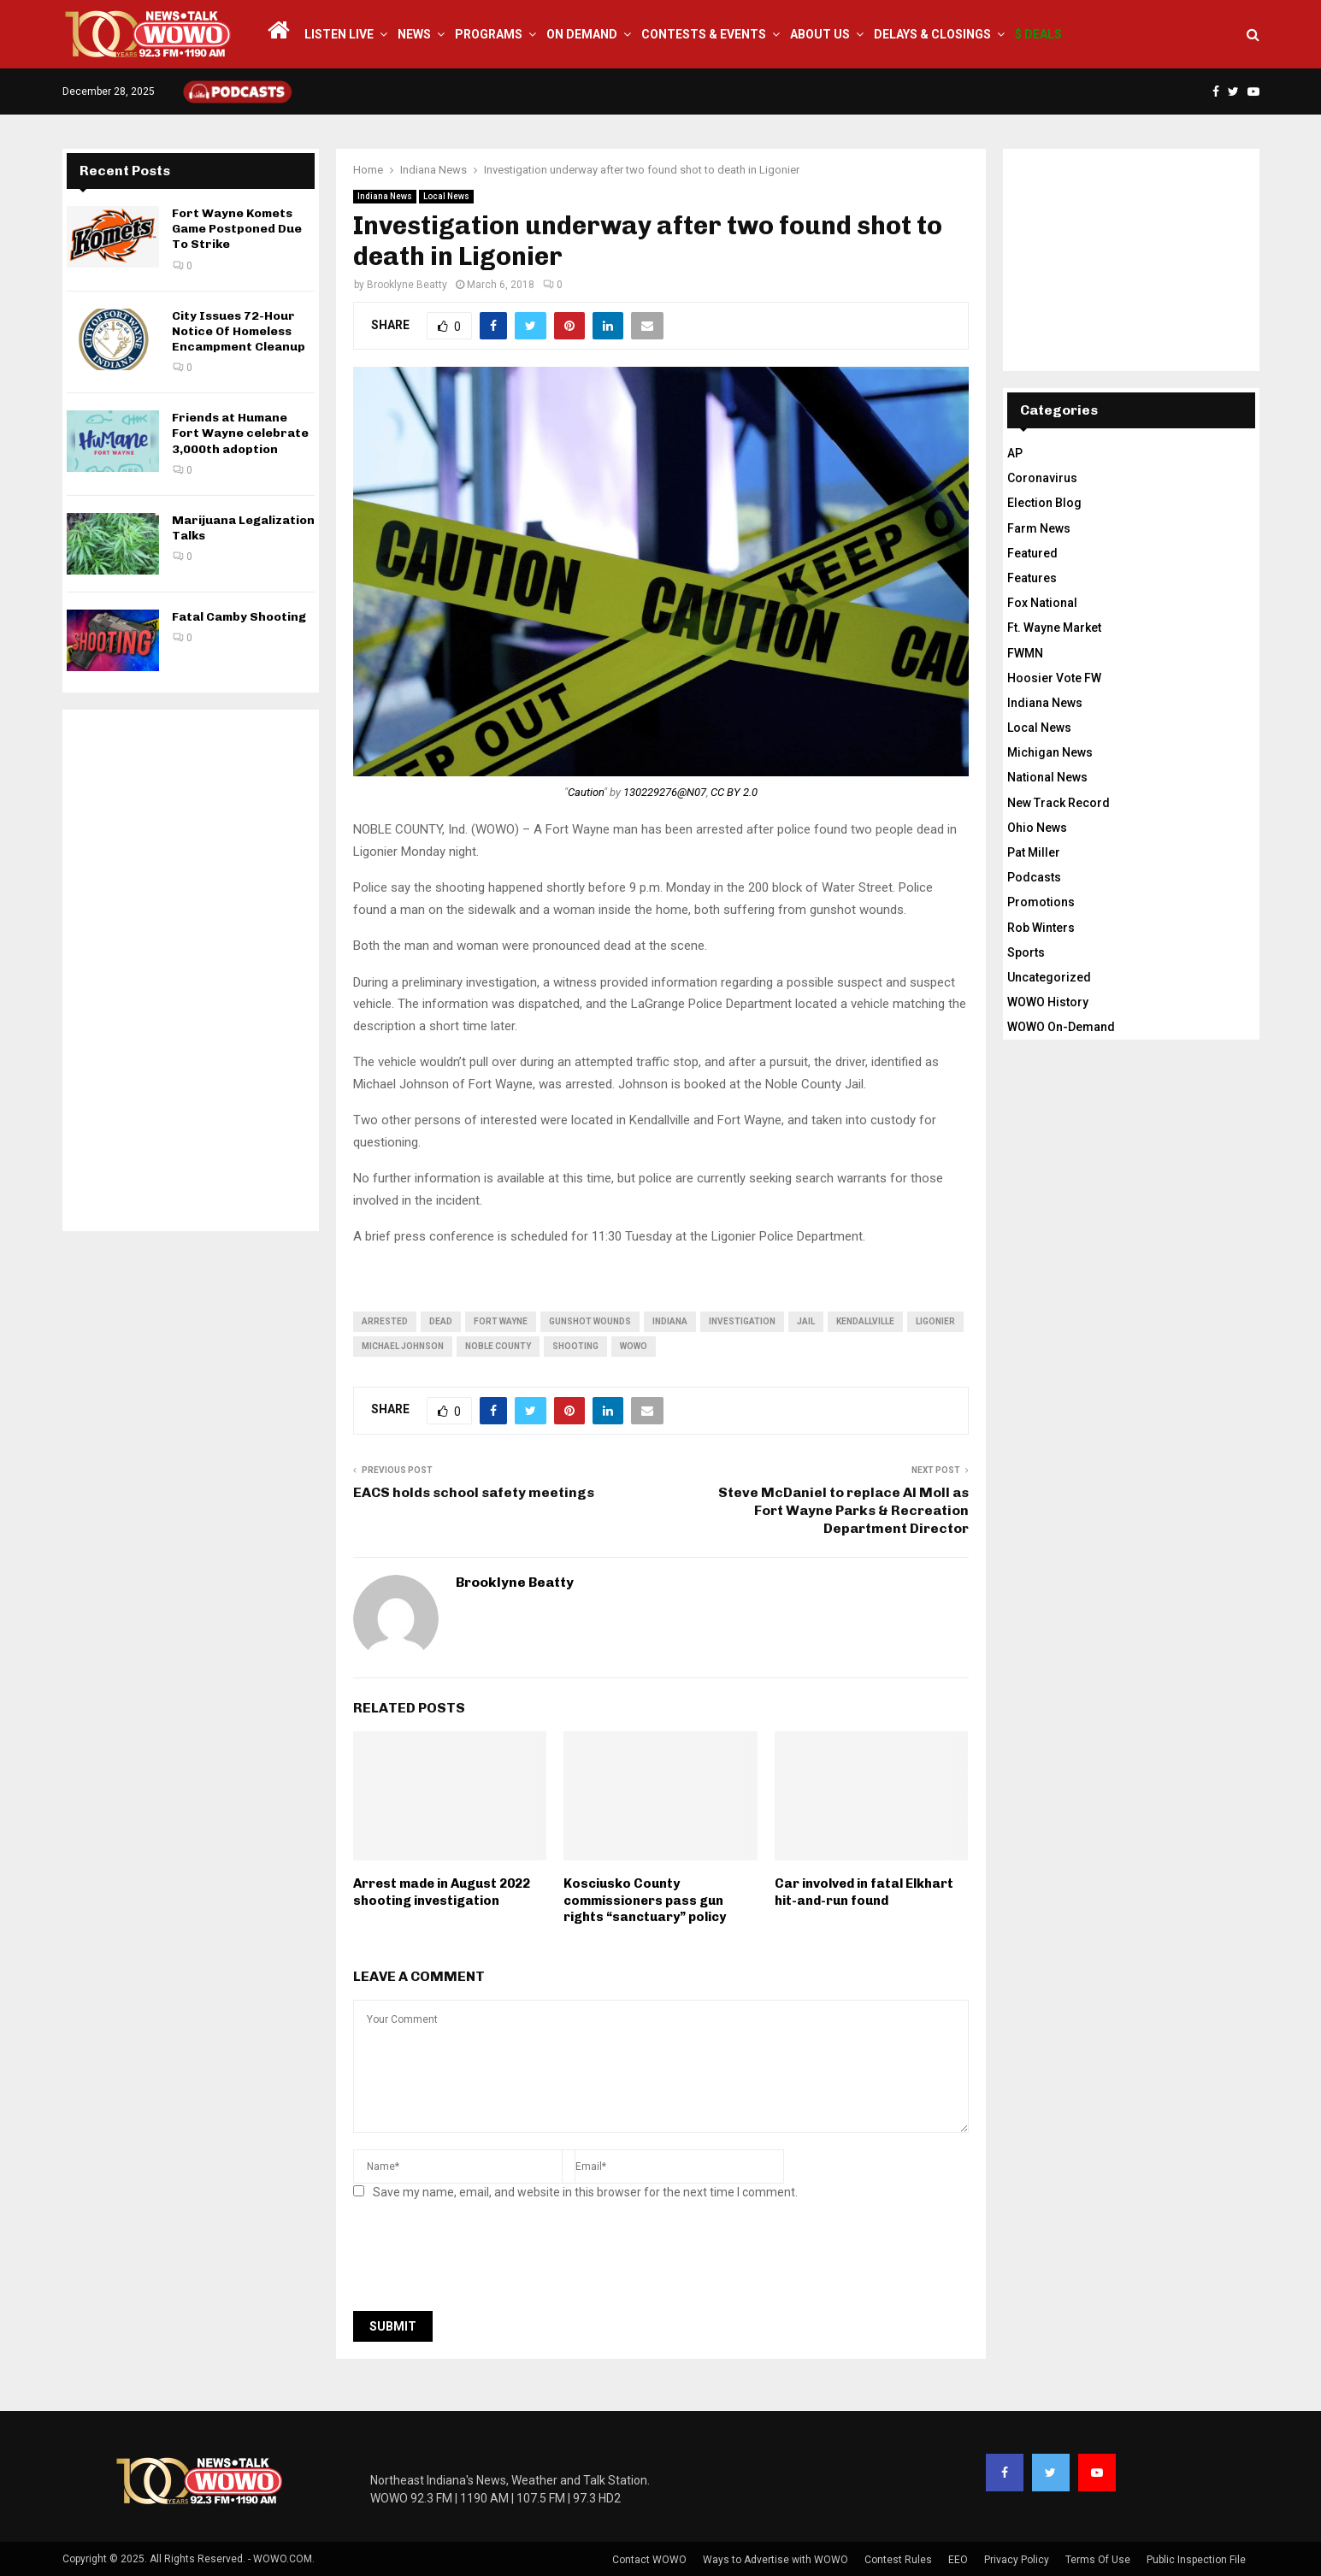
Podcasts (1034, 877)
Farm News (1038, 528)
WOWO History (1047, 1002)
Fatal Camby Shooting (239, 617)
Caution (586, 792)
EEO (958, 2560)
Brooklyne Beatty (407, 285)
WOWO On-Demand (1061, 1027)
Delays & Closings (932, 34)
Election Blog (1044, 503)
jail (806, 1321)
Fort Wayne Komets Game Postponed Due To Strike (237, 228)
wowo (633, 1346)
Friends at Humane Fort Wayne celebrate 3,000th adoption (240, 433)
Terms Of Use (1097, 2560)
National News (1047, 777)
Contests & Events (703, 34)
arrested (385, 1321)
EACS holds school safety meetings (473, 1492)
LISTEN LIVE (339, 34)
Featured (1032, 553)
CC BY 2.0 (734, 792)
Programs (488, 34)
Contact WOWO (649, 2560)
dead (440, 1321)
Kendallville (865, 1321)
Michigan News (1050, 752)
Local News (446, 196)
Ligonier (935, 1321)
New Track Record (1058, 803)
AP (1015, 453)
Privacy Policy (1016, 2560)
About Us (820, 34)
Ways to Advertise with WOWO (775, 2560)
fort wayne (501, 1321)
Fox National (1042, 603)
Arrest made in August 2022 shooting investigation (441, 1892)
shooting (575, 1346)
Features (1032, 578)
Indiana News (384, 196)
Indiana (669, 1321)
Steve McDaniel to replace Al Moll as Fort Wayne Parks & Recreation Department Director (843, 1510)
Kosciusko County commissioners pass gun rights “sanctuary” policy (644, 1900)
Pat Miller (1033, 852)
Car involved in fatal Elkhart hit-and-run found (864, 1892)
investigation (742, 1321)
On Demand (581, 34)
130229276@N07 (664, 792)
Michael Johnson (403, 1346)
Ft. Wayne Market (1054, 627)
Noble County (498, 1346)
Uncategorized (1049, 977)
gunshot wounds (590, 1321)
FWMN (1025, 653)
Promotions (1041, 902)
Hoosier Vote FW (1054, 678)
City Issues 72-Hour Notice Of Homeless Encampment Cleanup (238, 331)
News (414, 34)
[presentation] (483, 2260)
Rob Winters (1041, 927)
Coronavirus (1042, 478)
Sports (1026, 952)
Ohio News (1037, 827)
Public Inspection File (1196, 2560)
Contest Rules (898, 2560)
